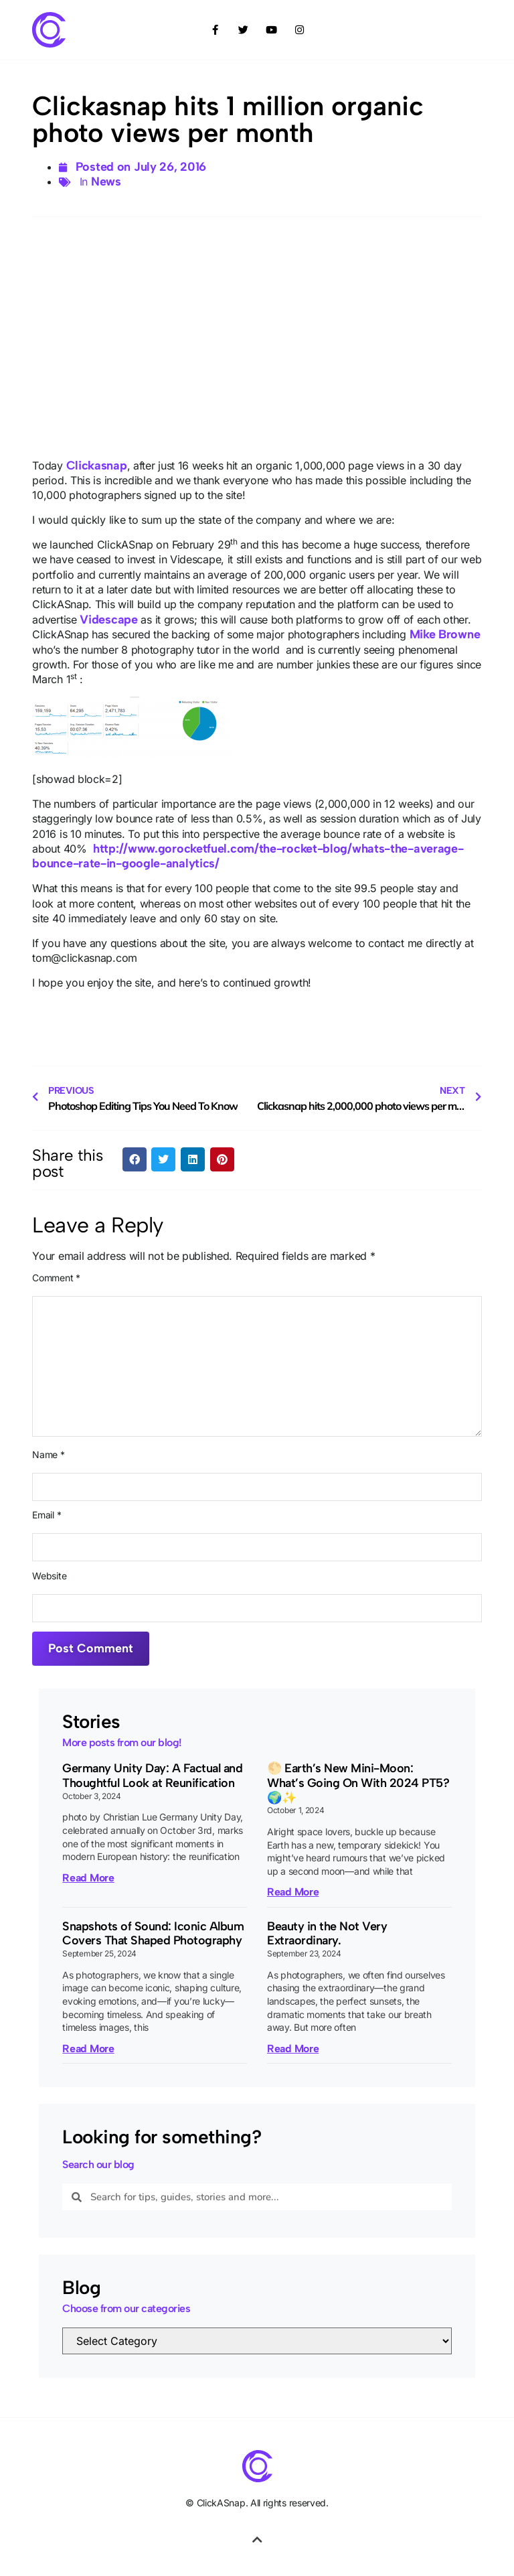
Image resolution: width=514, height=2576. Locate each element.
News (106, 181)
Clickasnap (96, 465)
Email (46, 1515)
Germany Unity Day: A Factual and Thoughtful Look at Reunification (152, 1775)
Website (49, 1576)
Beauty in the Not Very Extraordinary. (327, 1933)
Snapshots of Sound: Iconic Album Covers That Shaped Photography (153, 1933)
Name (48, 1454)
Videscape (108, 619)
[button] (134, 1159)
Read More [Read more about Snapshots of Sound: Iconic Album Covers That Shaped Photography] (88, 2048)
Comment (56, 1278)
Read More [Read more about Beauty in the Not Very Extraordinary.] (293, 2048)
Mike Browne (445, 634)
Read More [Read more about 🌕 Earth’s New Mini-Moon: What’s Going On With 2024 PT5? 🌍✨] (293, 1891)
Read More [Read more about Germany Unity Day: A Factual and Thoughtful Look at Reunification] (88, 1877)
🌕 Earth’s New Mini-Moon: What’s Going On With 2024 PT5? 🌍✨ (358, 1782)
